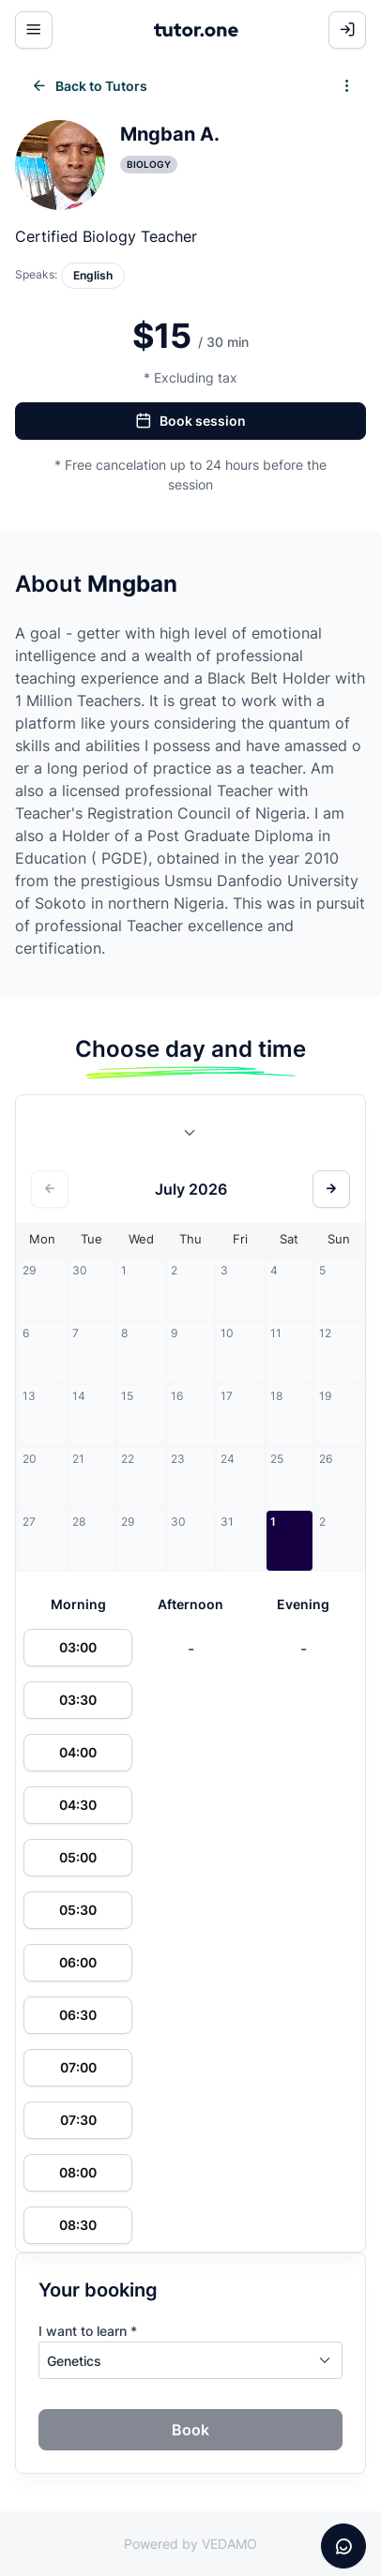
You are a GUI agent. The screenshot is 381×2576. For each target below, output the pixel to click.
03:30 (78, 1700)
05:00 (78, 1857)
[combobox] (190, 1136)
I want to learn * (87, 2331)
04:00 (78, 1752)
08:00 (78, 2172)
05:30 (78, 1910)
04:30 (78, 1805)
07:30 (78, 2120)
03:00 (78, 1647)
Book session (190, 421)
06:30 (78, 2015)
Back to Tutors (89, 86)
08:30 (78, 2225)
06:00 (78, 1962)
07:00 (78, 2067)
